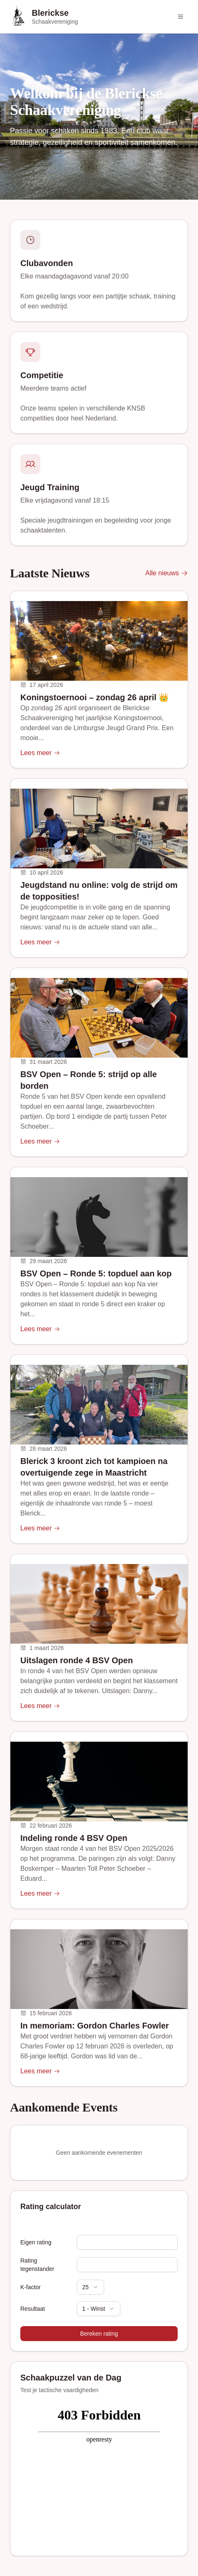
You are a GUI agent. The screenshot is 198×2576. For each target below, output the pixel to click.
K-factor (30, 2287)
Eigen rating (35, 2242)
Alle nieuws (166, 573)
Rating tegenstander (37, 2264)
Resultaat (32, 2308)
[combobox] (90, 2287)
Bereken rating (99, 2333)
